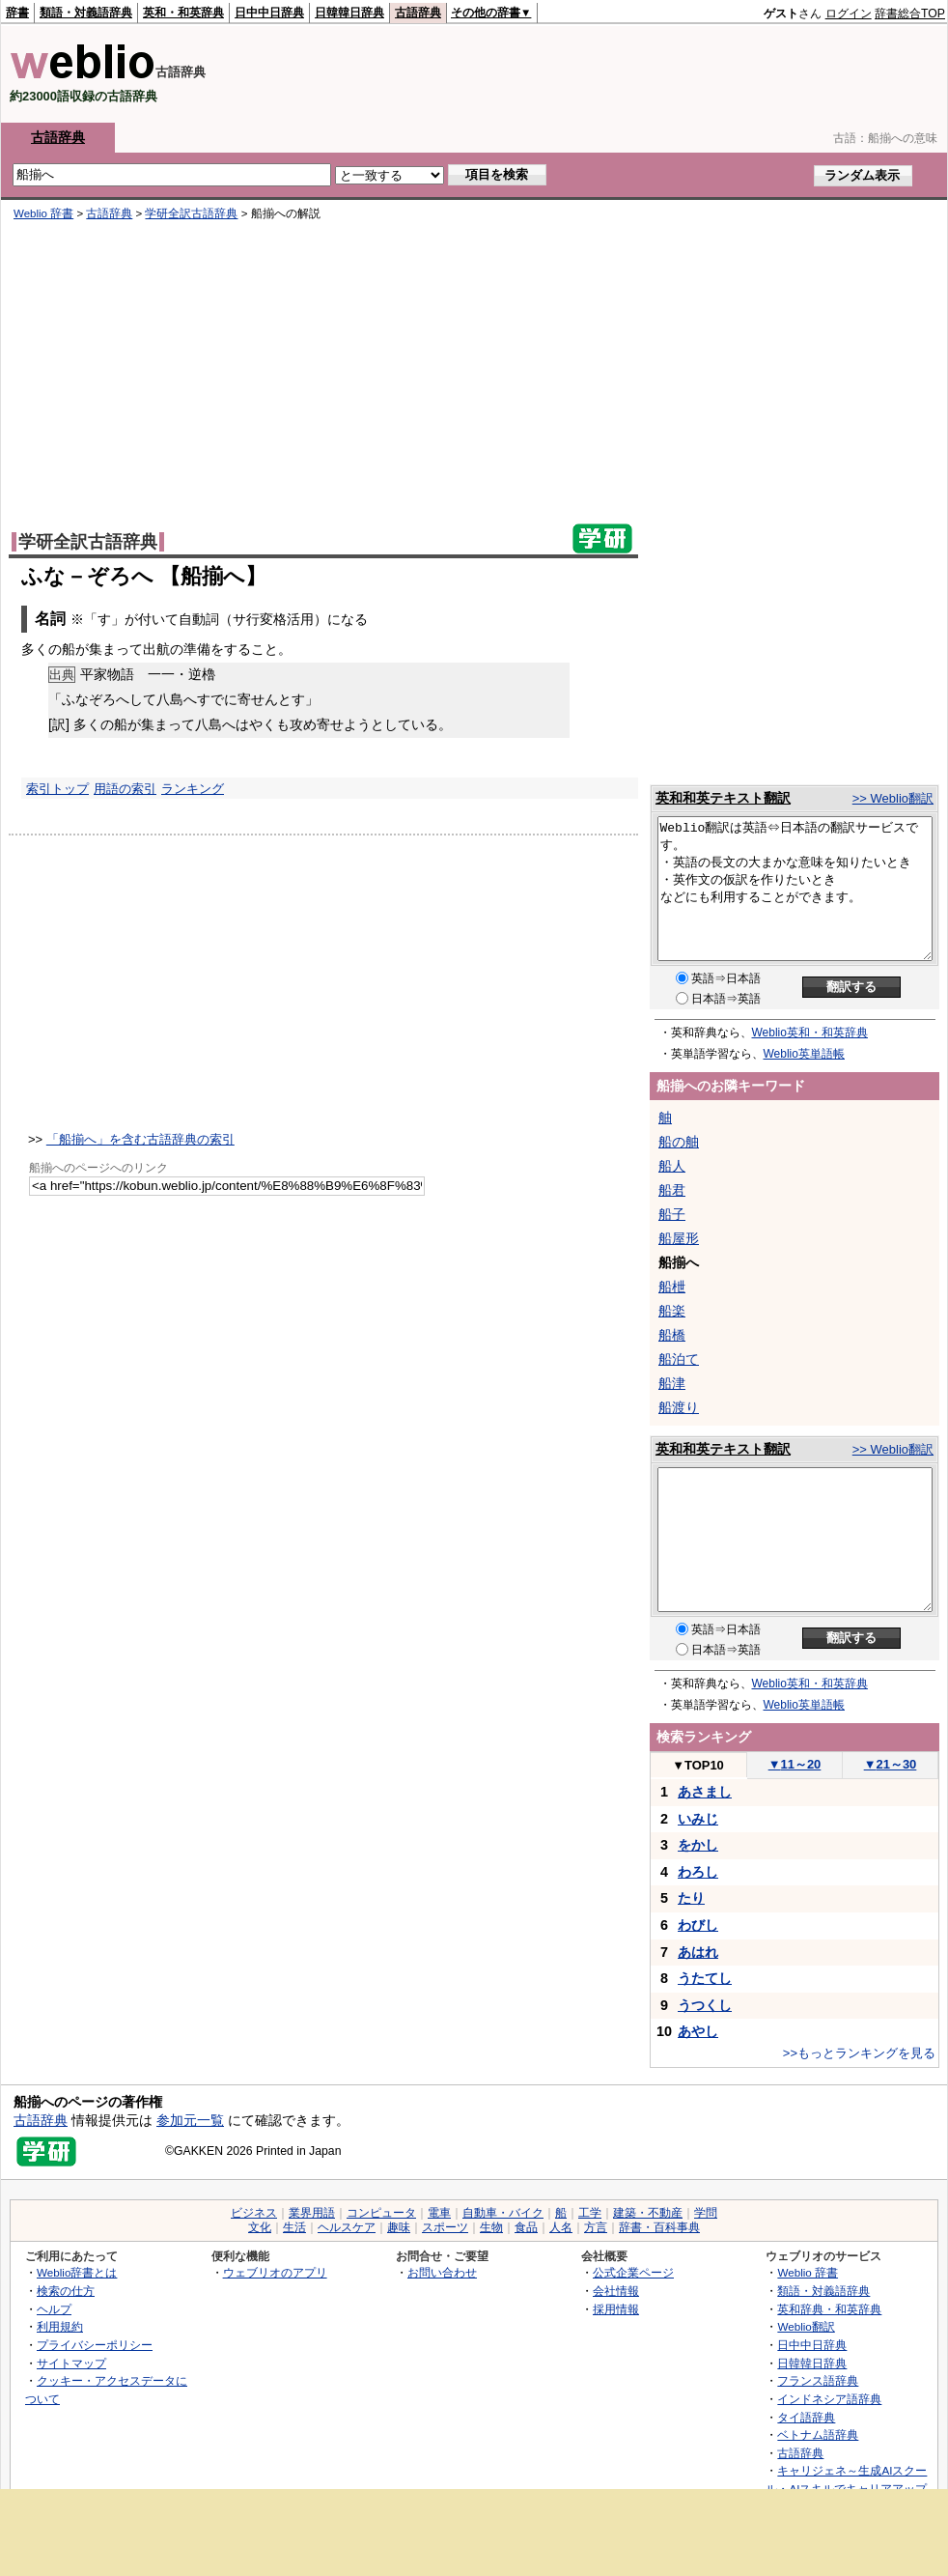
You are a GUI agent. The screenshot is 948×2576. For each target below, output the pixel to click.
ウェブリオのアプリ (275, 2272)
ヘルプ (54, 2309)
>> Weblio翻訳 (893, 798)
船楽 (671, 1310)
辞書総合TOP (910, 13)
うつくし (705, 2005)
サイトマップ (71, 2363)
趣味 (398, 2227)
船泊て (678, 1359)
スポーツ (445, 2227)
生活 (294, 2227)
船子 (671, 1214)
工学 (589, 2213)
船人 (671, 1166)
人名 (560, 2227)
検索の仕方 (66, 2290)
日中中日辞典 (269, 12)
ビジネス (254, 2213)
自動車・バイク (503, 2213)
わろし (698, 1872)
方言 (595, 2227)
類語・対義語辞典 (86, 12)
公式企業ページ (633, 2272)
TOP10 (698, 1765)
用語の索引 (125, 788)
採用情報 (616, 2309)
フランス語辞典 (817, 2380)
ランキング (192, 788)
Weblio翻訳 (805, 2326)
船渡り (678, 1407)
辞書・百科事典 (659, 2227)
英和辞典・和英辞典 (829, 2309)
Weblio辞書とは (77, 2272)
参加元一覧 (190, 2120)
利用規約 (60, 2326)
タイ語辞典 (806, 2417)
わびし (698, 1925)
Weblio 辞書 (43, 213)
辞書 (17, 12)
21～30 (890, 1764)
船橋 (671, 1335)
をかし (698, 1845)
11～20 (795, 1764)
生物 (491, 2227)
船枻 (671, 1286)
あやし (698, 2031)
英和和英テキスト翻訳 (723, 798)
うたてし (705, 1978)
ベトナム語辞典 (817, 2434)
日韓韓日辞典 (349, 12)
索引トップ (57, 788)
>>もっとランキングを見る (859, 2053)
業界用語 (312, 2213)
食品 (526, 2227)
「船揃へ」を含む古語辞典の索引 (140, 1139)
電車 (439, 2213)
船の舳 (678, 1141)
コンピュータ (381, 2213)
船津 (671, 1383)
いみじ (698, 1818)
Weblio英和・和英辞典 (810, 1032)
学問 (705, 2213)
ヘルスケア (347, 2227)
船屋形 (678, 1238)
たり (691, 1898)
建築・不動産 (648, 2213)
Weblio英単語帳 (804, 1054)
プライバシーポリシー (95, 2344)
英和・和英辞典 (183, 12)
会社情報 (616, 2290)
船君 (671, 1190)
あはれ (698, 1952)
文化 (259, 2227)
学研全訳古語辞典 (191, 213)
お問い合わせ (442, 2272)
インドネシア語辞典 (829, 2398)
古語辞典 (418, 12)
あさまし (705, 1791)
